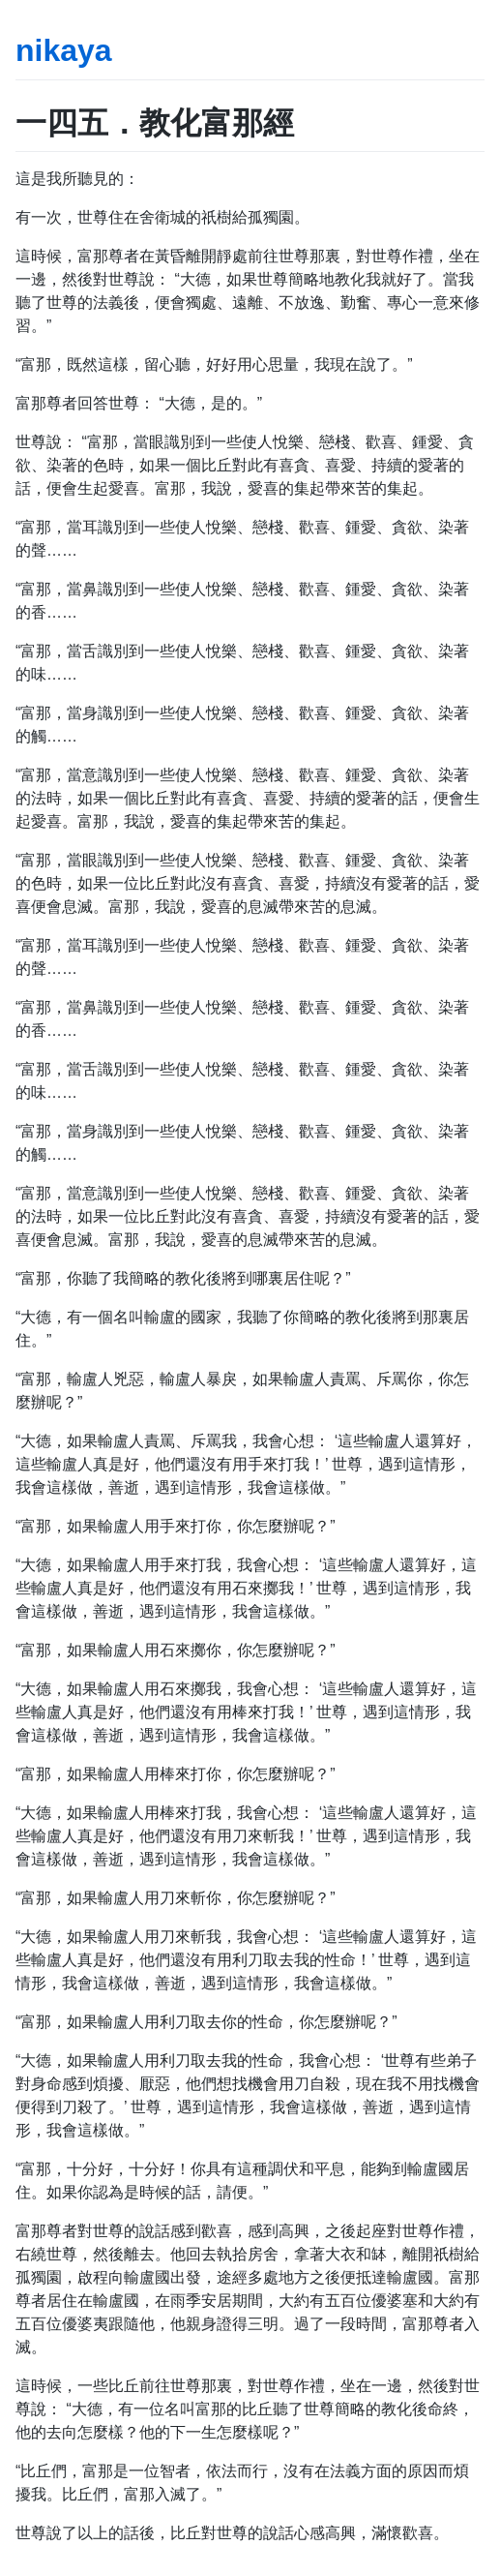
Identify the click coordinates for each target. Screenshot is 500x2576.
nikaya (63, 50)
